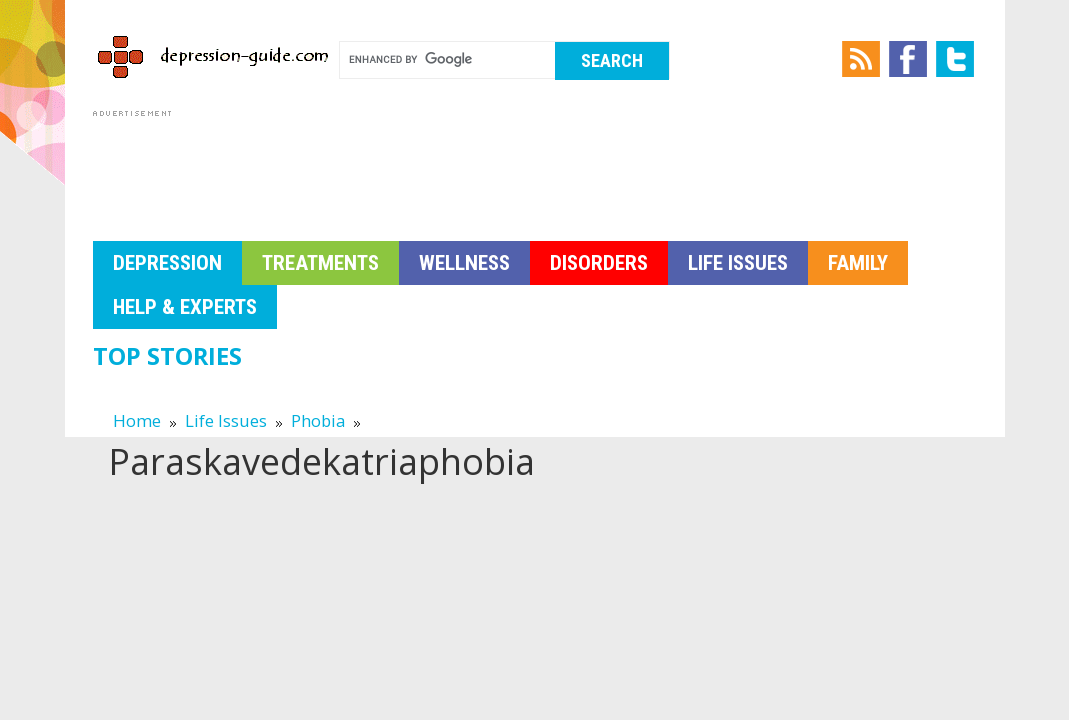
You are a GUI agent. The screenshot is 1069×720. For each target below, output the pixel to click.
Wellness (464, 263)
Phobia (318, 420)
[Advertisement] (457, 167)
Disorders (599, 263)
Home (137, 420)
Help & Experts (185, 307)
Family (858, 263)
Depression (167, 263)
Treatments (320, 263)
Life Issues (738, 263)
